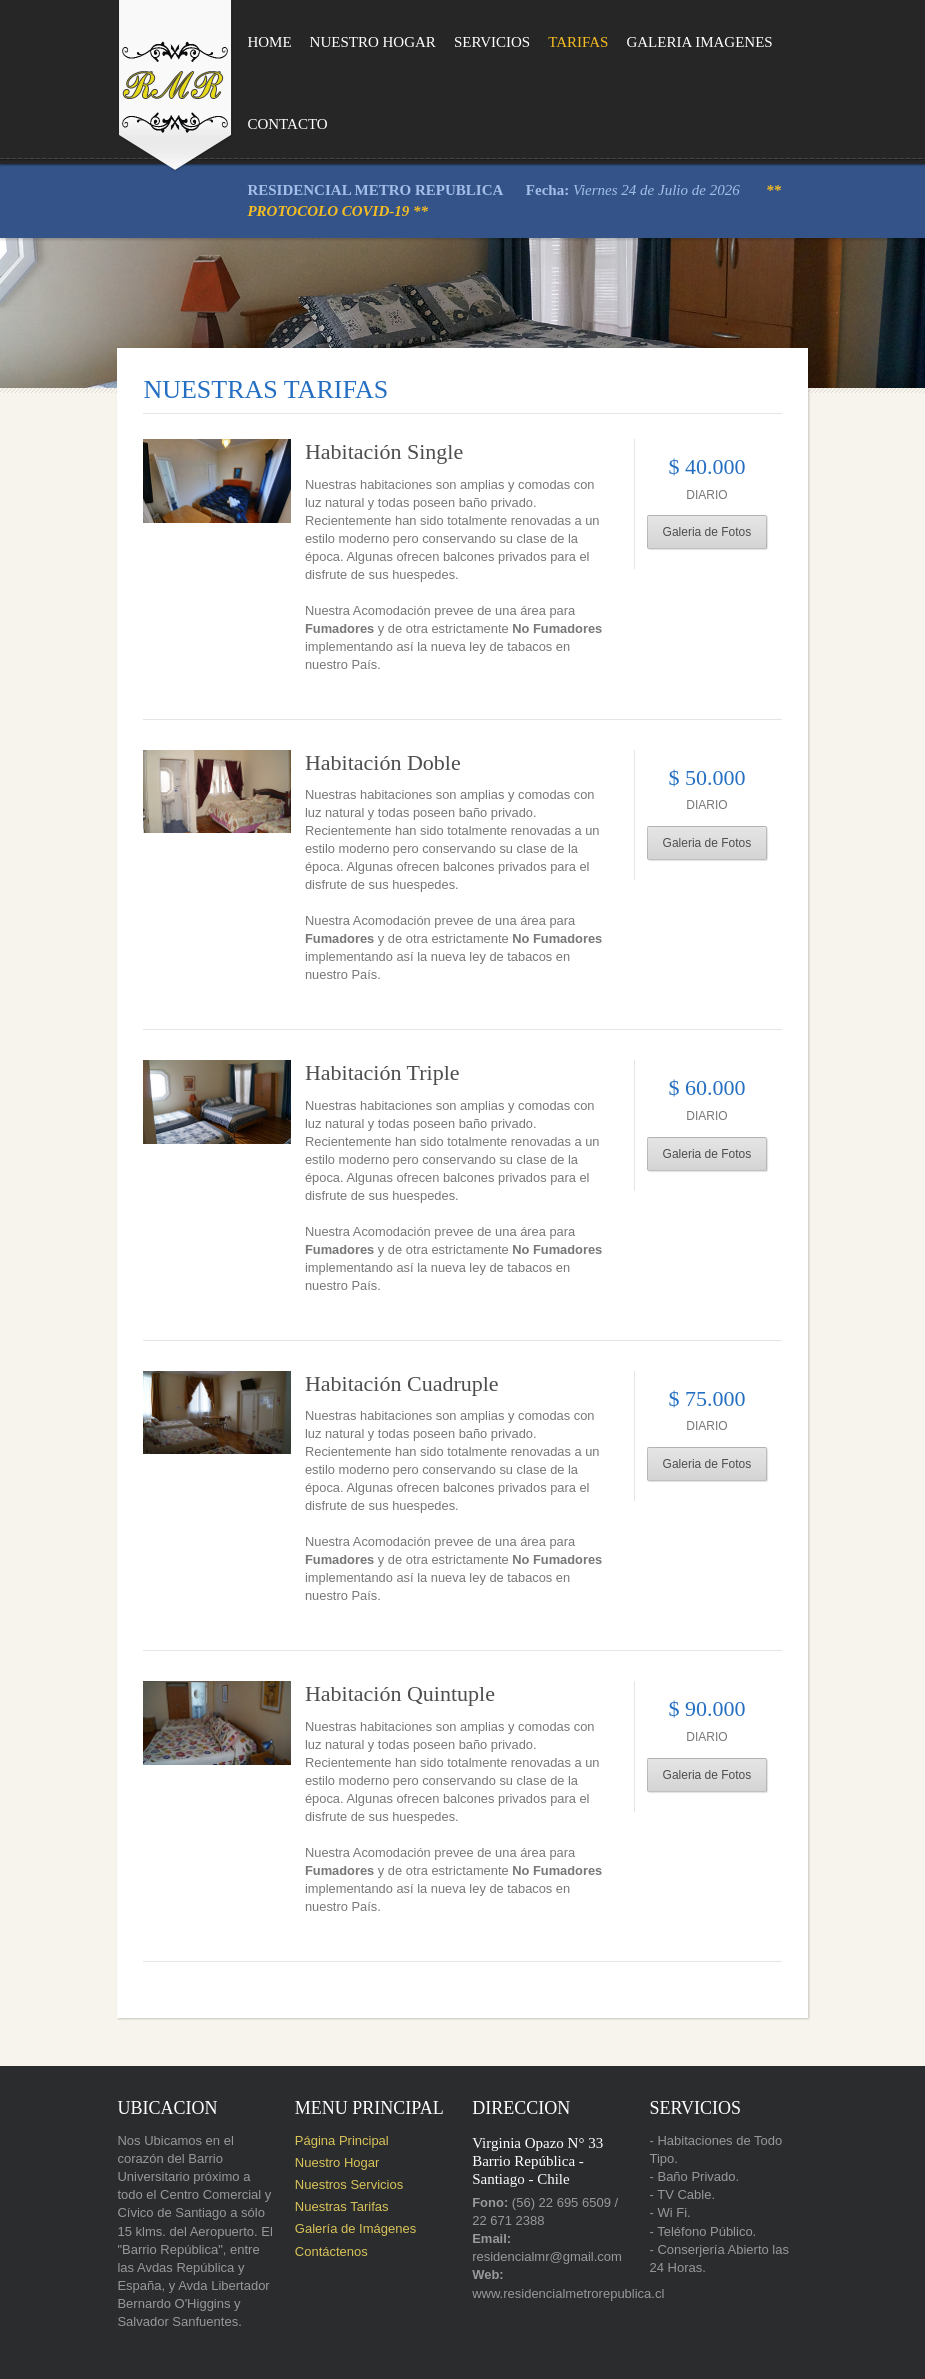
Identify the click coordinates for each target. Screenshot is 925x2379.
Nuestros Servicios (335, 2102)
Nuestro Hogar (344, 42)
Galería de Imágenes (341, 2147)
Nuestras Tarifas (328, 2125)
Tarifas (549, 42)
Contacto (259, 124)
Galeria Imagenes (670, 42)
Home (241, 42)
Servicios (463, 42)
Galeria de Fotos (729, 532)
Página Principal (328, 2058)
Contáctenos (317, 2169)
